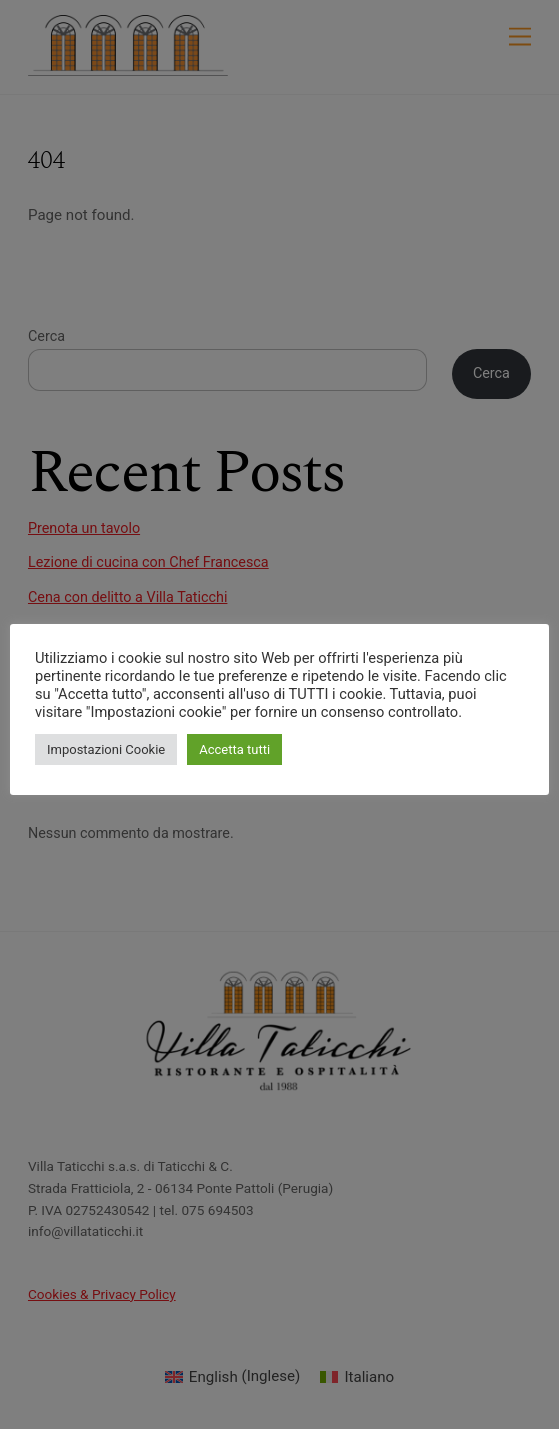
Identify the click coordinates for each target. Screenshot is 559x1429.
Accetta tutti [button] (234, 749)
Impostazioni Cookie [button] (106, 749)
